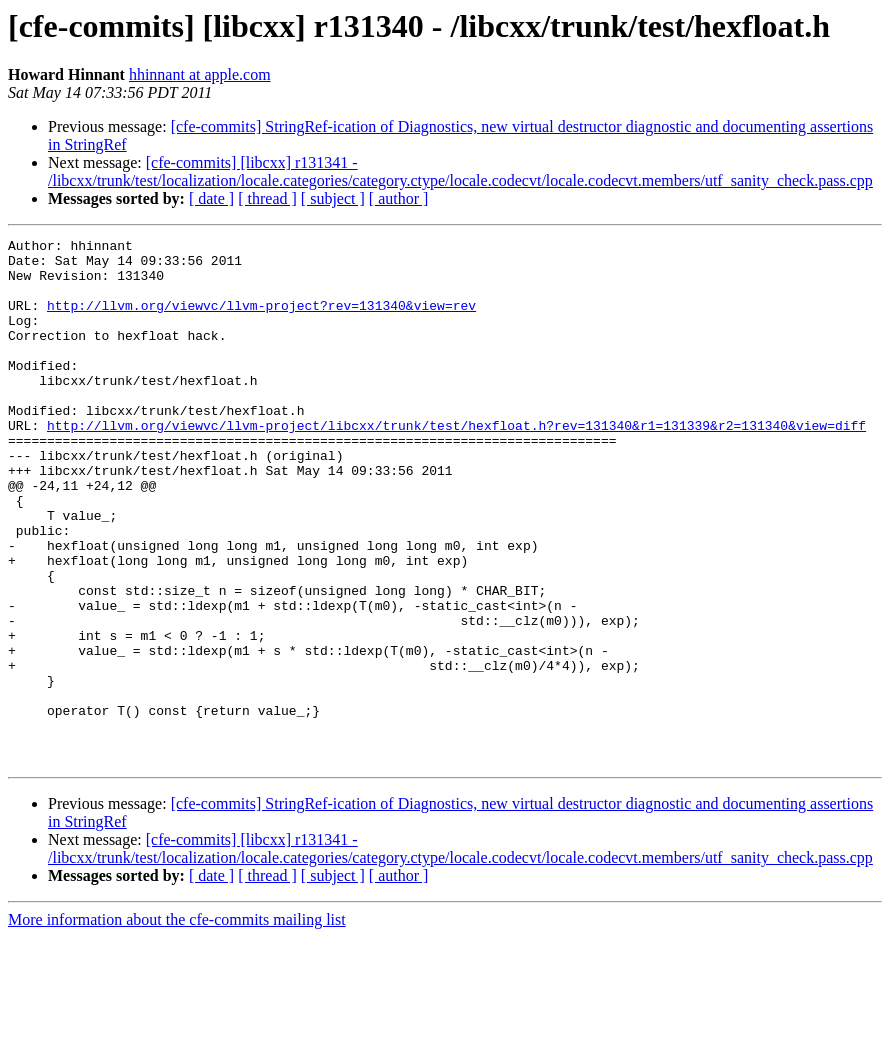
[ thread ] (267, 198)
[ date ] (211, 198)
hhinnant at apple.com (200, 74)
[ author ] (399, 198)
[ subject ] (333, 198)
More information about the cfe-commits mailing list (177, 1024)
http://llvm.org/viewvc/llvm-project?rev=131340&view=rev (261, 320)
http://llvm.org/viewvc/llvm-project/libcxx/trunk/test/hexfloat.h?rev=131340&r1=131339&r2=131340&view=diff (456, 464)
